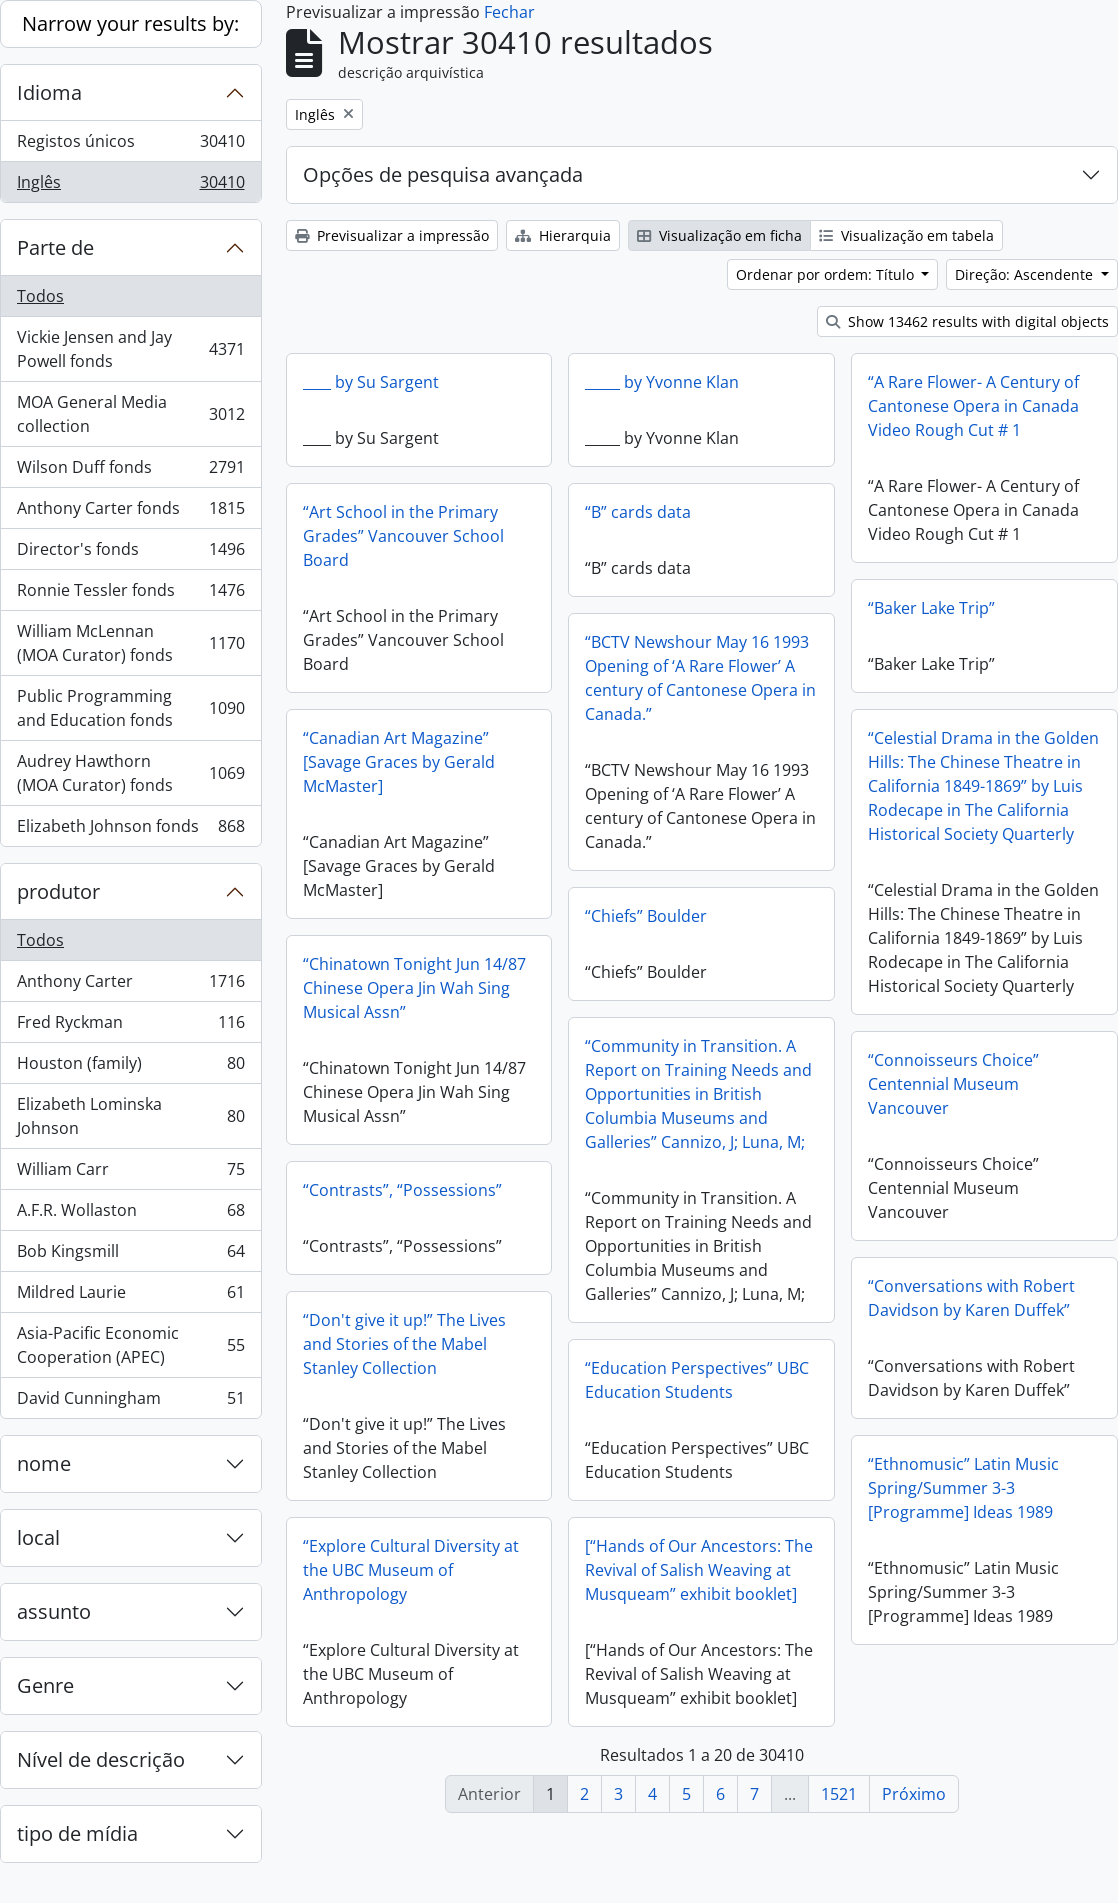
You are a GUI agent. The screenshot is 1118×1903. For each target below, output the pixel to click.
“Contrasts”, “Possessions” (402, 1190)
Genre (45, 1685)
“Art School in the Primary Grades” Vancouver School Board (403, 536)
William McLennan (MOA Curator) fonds (130, 643)
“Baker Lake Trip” (931, 608)
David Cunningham (130, 1402)
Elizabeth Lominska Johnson (130, 1116)
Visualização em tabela (906, 235)
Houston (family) (130, 1067)
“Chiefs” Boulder (646, 916)
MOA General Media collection (130, 414)
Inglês (130, 186)
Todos (40, 296)
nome (44, 1463)
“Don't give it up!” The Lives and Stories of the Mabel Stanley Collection (494, 1346)
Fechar (509, 12)
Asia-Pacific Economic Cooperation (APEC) (130, 1345)
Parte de (55, 247)
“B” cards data (638, 512)
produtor (58, 891)
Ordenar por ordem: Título (827, 274)
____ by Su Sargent (371, 382)
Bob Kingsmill (130, 1255)
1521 (839, 1794)
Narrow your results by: (130, 23)
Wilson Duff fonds (130, 471)
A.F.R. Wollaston (130, 1214)
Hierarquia (563, 235)
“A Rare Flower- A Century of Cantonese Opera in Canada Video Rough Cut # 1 (973, 406)
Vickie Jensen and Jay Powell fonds (130, 349)
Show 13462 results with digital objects (967, 321)
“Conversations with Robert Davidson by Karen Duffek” (881, 1303)
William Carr (130, 1173)
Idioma (49, 92)
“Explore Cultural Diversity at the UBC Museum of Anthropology (456, 1570)
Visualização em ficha (719, 235)
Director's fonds (130, 553)
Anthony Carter (130, 985)
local (38, 1537)
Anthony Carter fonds (130, 512)
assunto (54, 1611)
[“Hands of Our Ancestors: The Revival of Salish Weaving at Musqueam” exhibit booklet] (744, 1572)
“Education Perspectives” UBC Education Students (697, 1380)
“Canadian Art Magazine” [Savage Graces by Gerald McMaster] (399, 762)
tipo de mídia (77, 1833)
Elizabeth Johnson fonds (130, 830)
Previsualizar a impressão (392, 235)
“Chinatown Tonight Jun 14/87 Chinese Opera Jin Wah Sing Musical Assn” (414, 988)
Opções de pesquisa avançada (443, 174)
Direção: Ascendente (1026, 274)
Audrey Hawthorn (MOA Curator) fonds (130, 773)
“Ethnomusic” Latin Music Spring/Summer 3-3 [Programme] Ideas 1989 (873, 1493)
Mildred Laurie (130, 1296)
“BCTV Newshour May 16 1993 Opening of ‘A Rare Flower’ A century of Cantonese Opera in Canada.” (700, 678)
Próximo (914, 1794)
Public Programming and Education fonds (130, 708)
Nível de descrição (101, 1759)
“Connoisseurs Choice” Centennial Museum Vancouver (953, 1091)
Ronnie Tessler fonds (130, 594)
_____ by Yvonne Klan (662, 382)
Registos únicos (130, 145)
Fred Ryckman (130, 1026)
